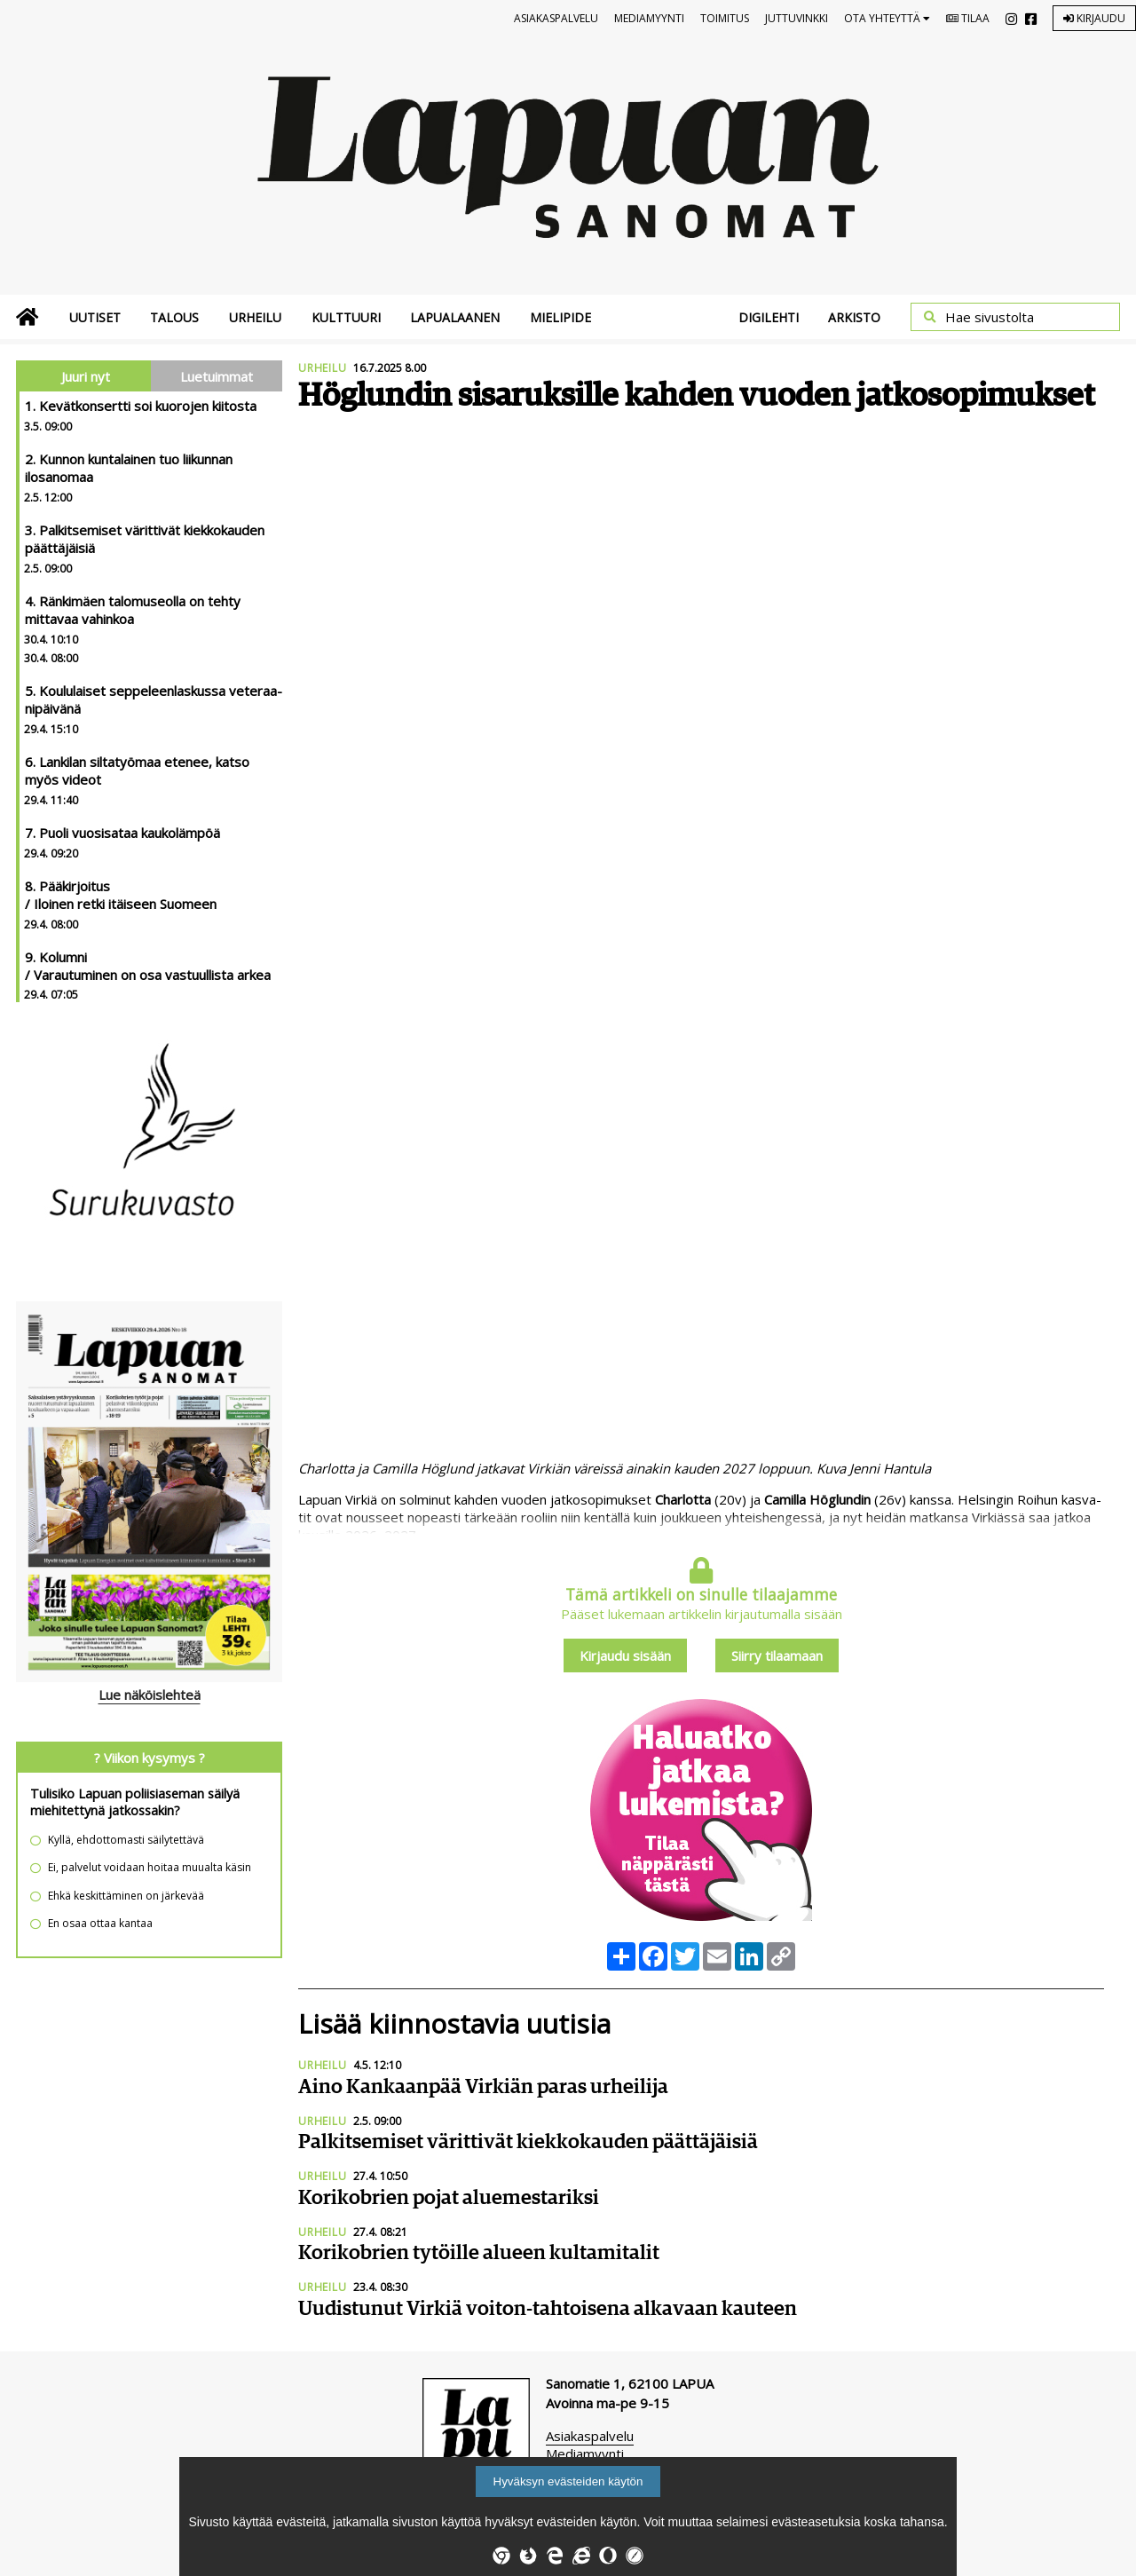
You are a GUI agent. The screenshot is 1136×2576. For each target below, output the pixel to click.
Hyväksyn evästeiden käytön (568, 2481)
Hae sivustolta (989, 317)
